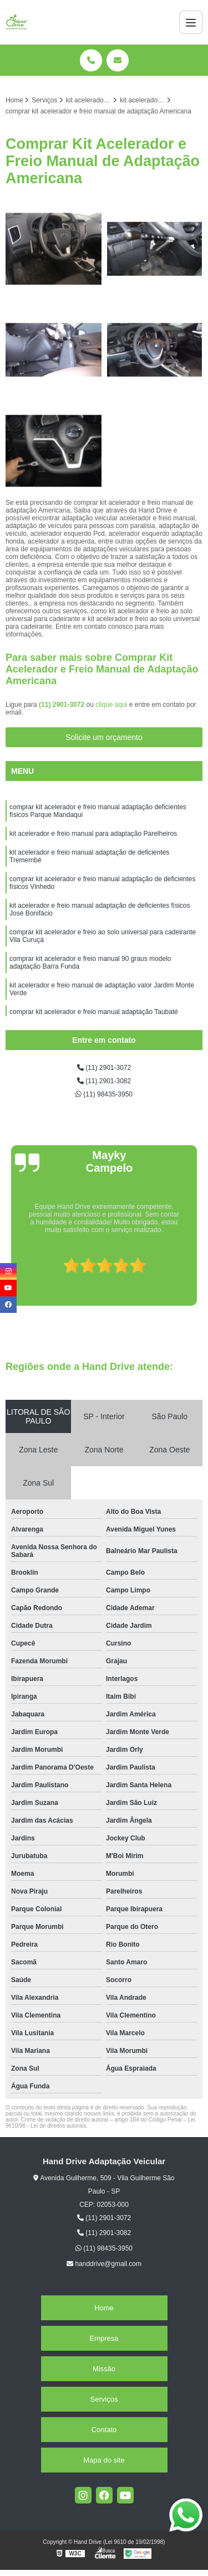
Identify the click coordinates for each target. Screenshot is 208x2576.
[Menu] (191, 22)
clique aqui (111, 704)
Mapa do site (103, 2460)
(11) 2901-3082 (104, 1081)
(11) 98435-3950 (104, 1094)
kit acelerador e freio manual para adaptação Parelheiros (93, 833)
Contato (104, 2429)
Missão (104, 2369)
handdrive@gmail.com (104, 2264)
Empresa (103, 2338)
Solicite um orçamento (104, 737)
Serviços (104, 2399)
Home (104, 2308)
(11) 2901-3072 (62, 704)
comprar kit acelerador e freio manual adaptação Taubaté (94, 1012)
